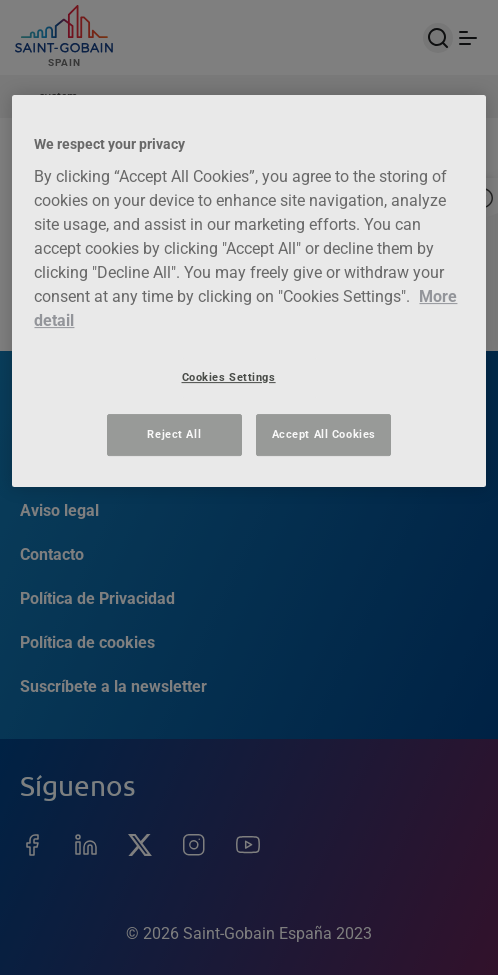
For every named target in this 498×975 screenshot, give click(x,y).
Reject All (174, 434)
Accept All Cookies (324, 434)
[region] (248, 290)
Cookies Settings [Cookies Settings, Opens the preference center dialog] (229, 377)
